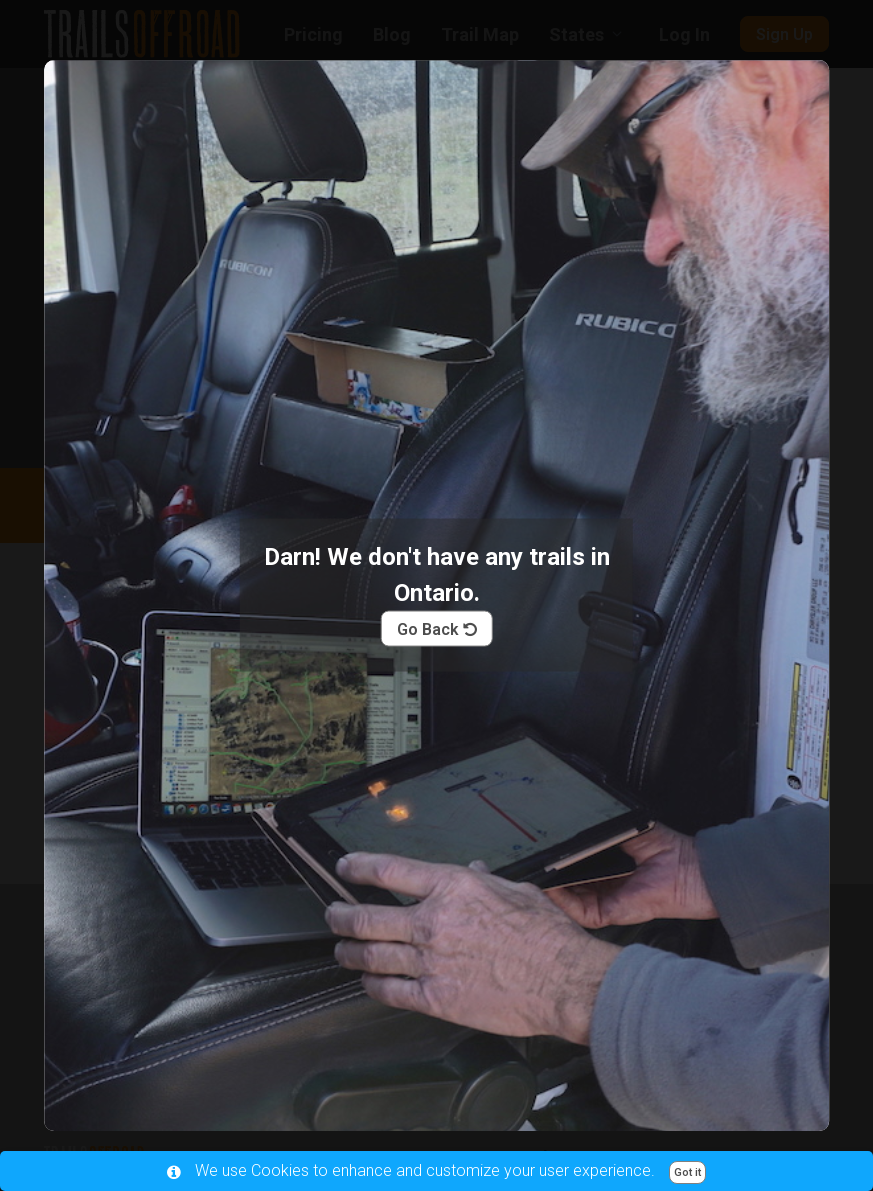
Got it (687, 1172)
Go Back (437, 628)
